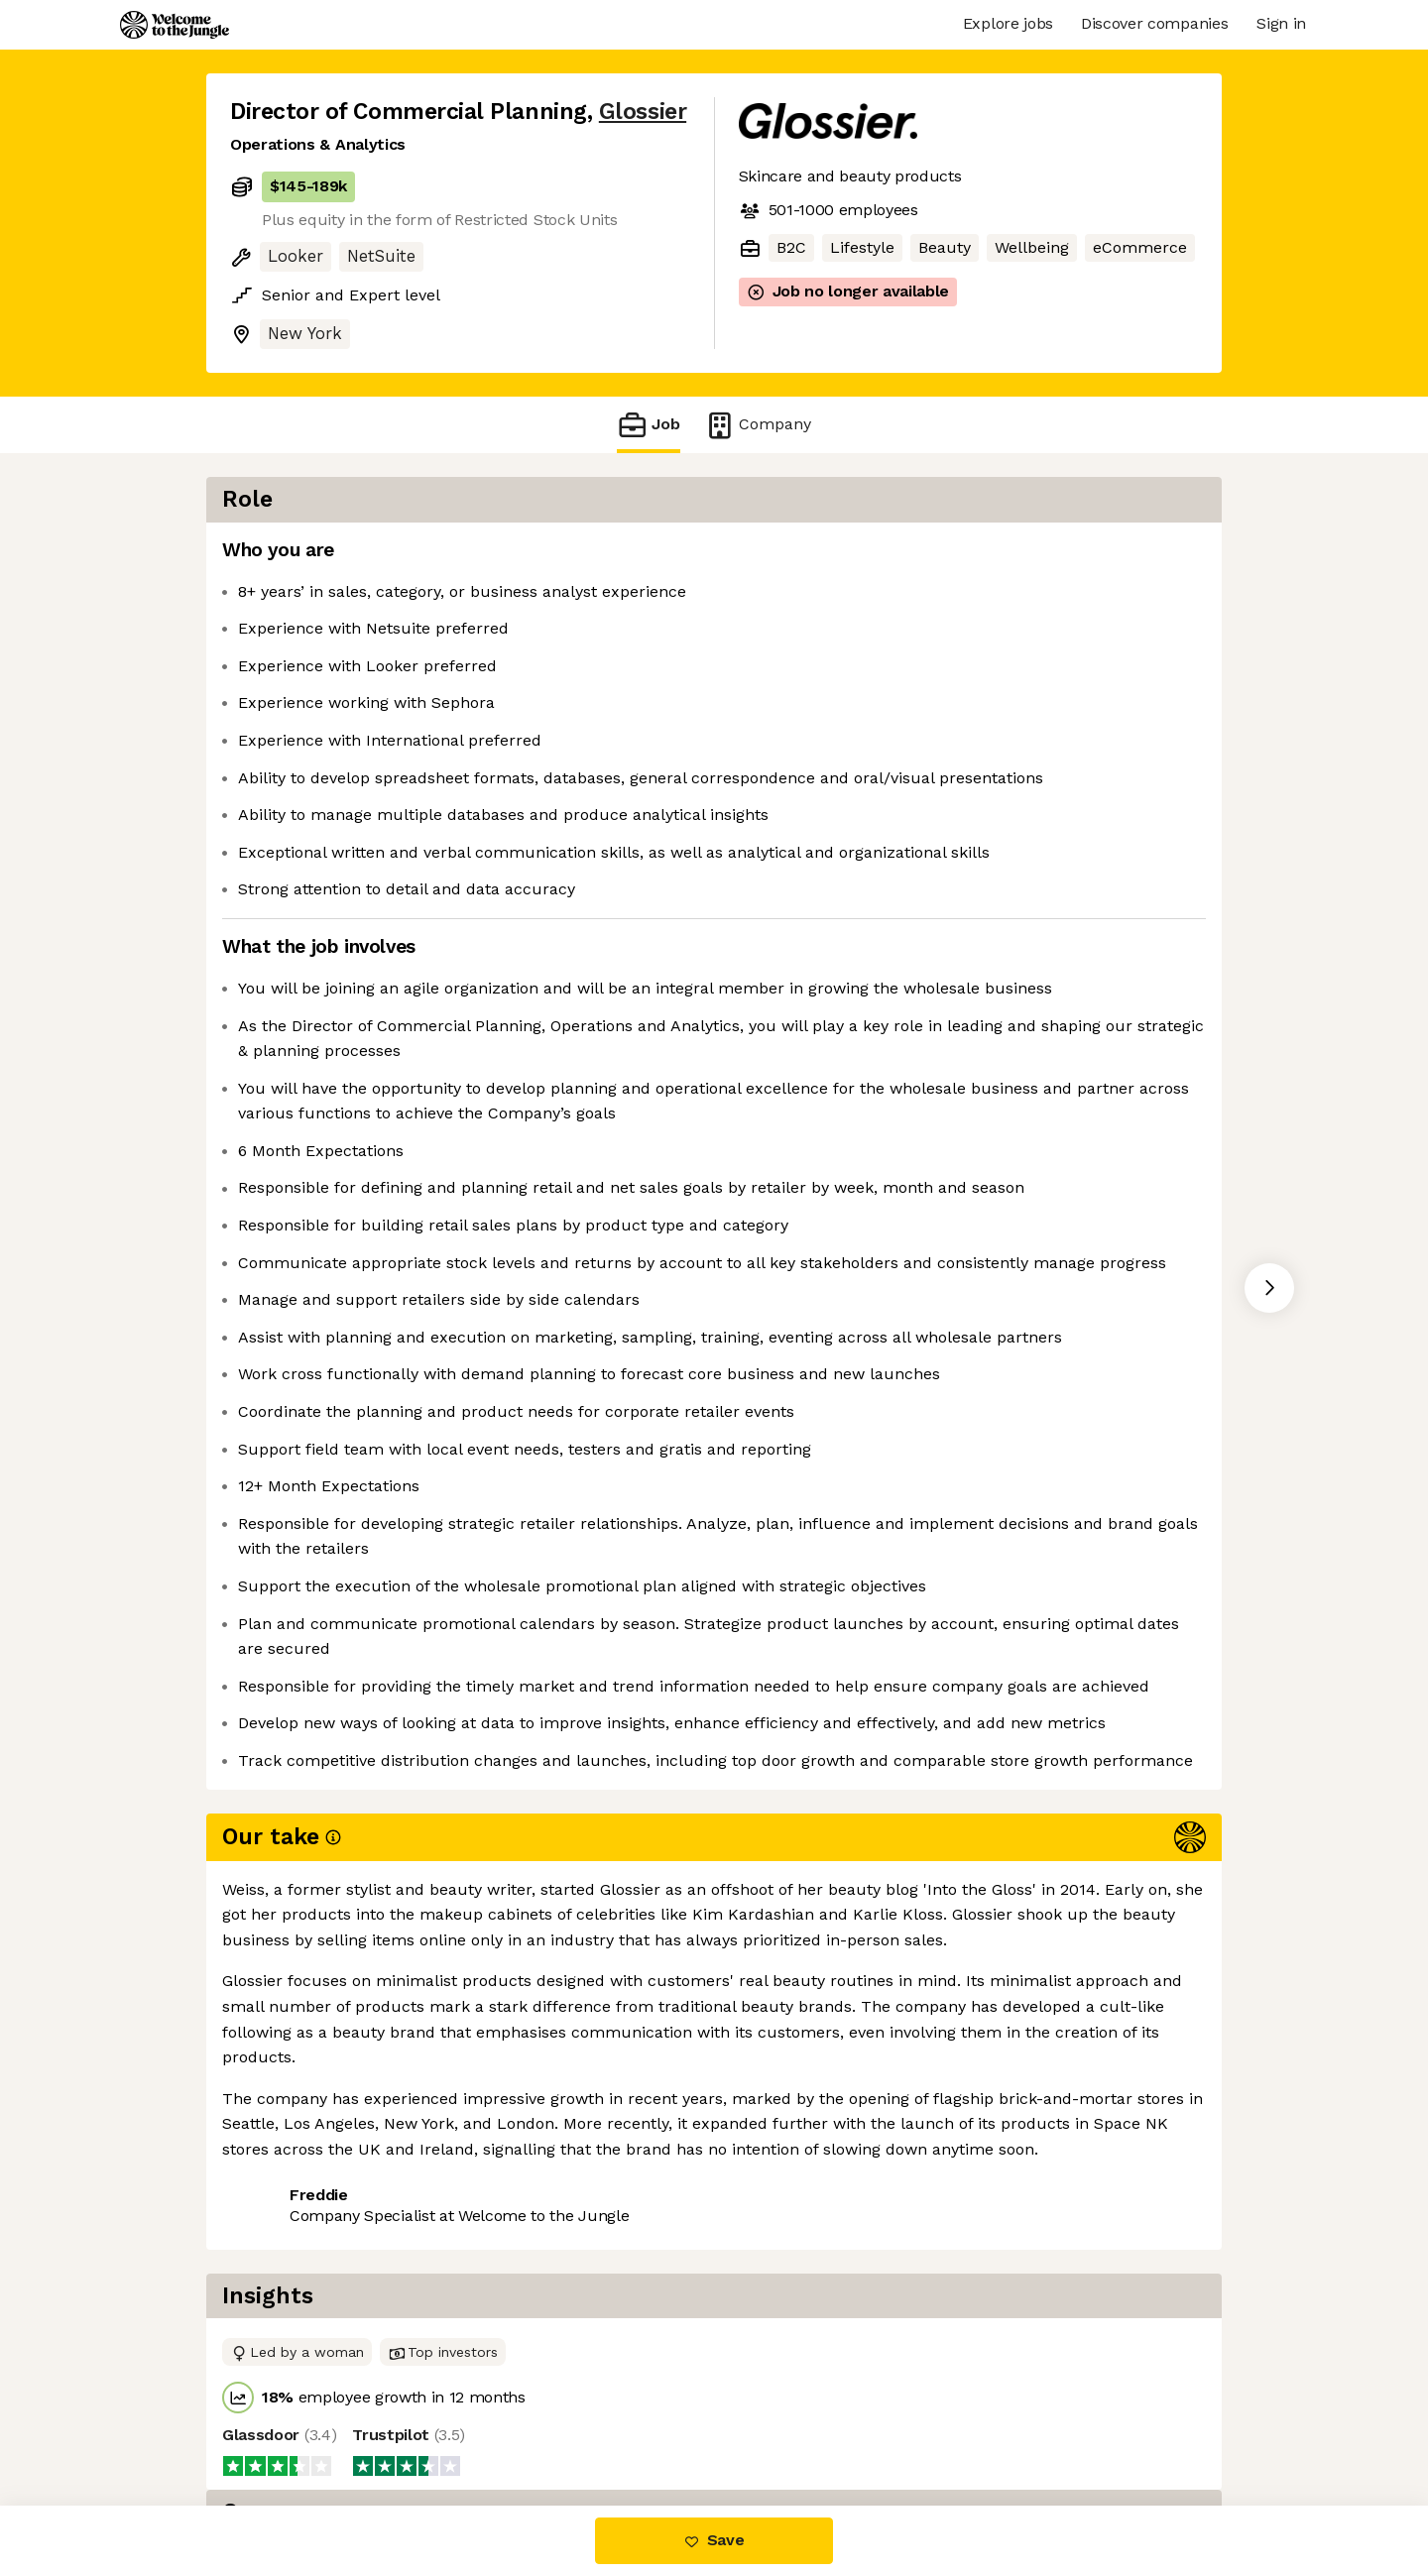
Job (648, 425)
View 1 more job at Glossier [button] (473, 2421)
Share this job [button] (284, 2421)
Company (757, 425)
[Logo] (174, 25)
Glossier (642, 111)
